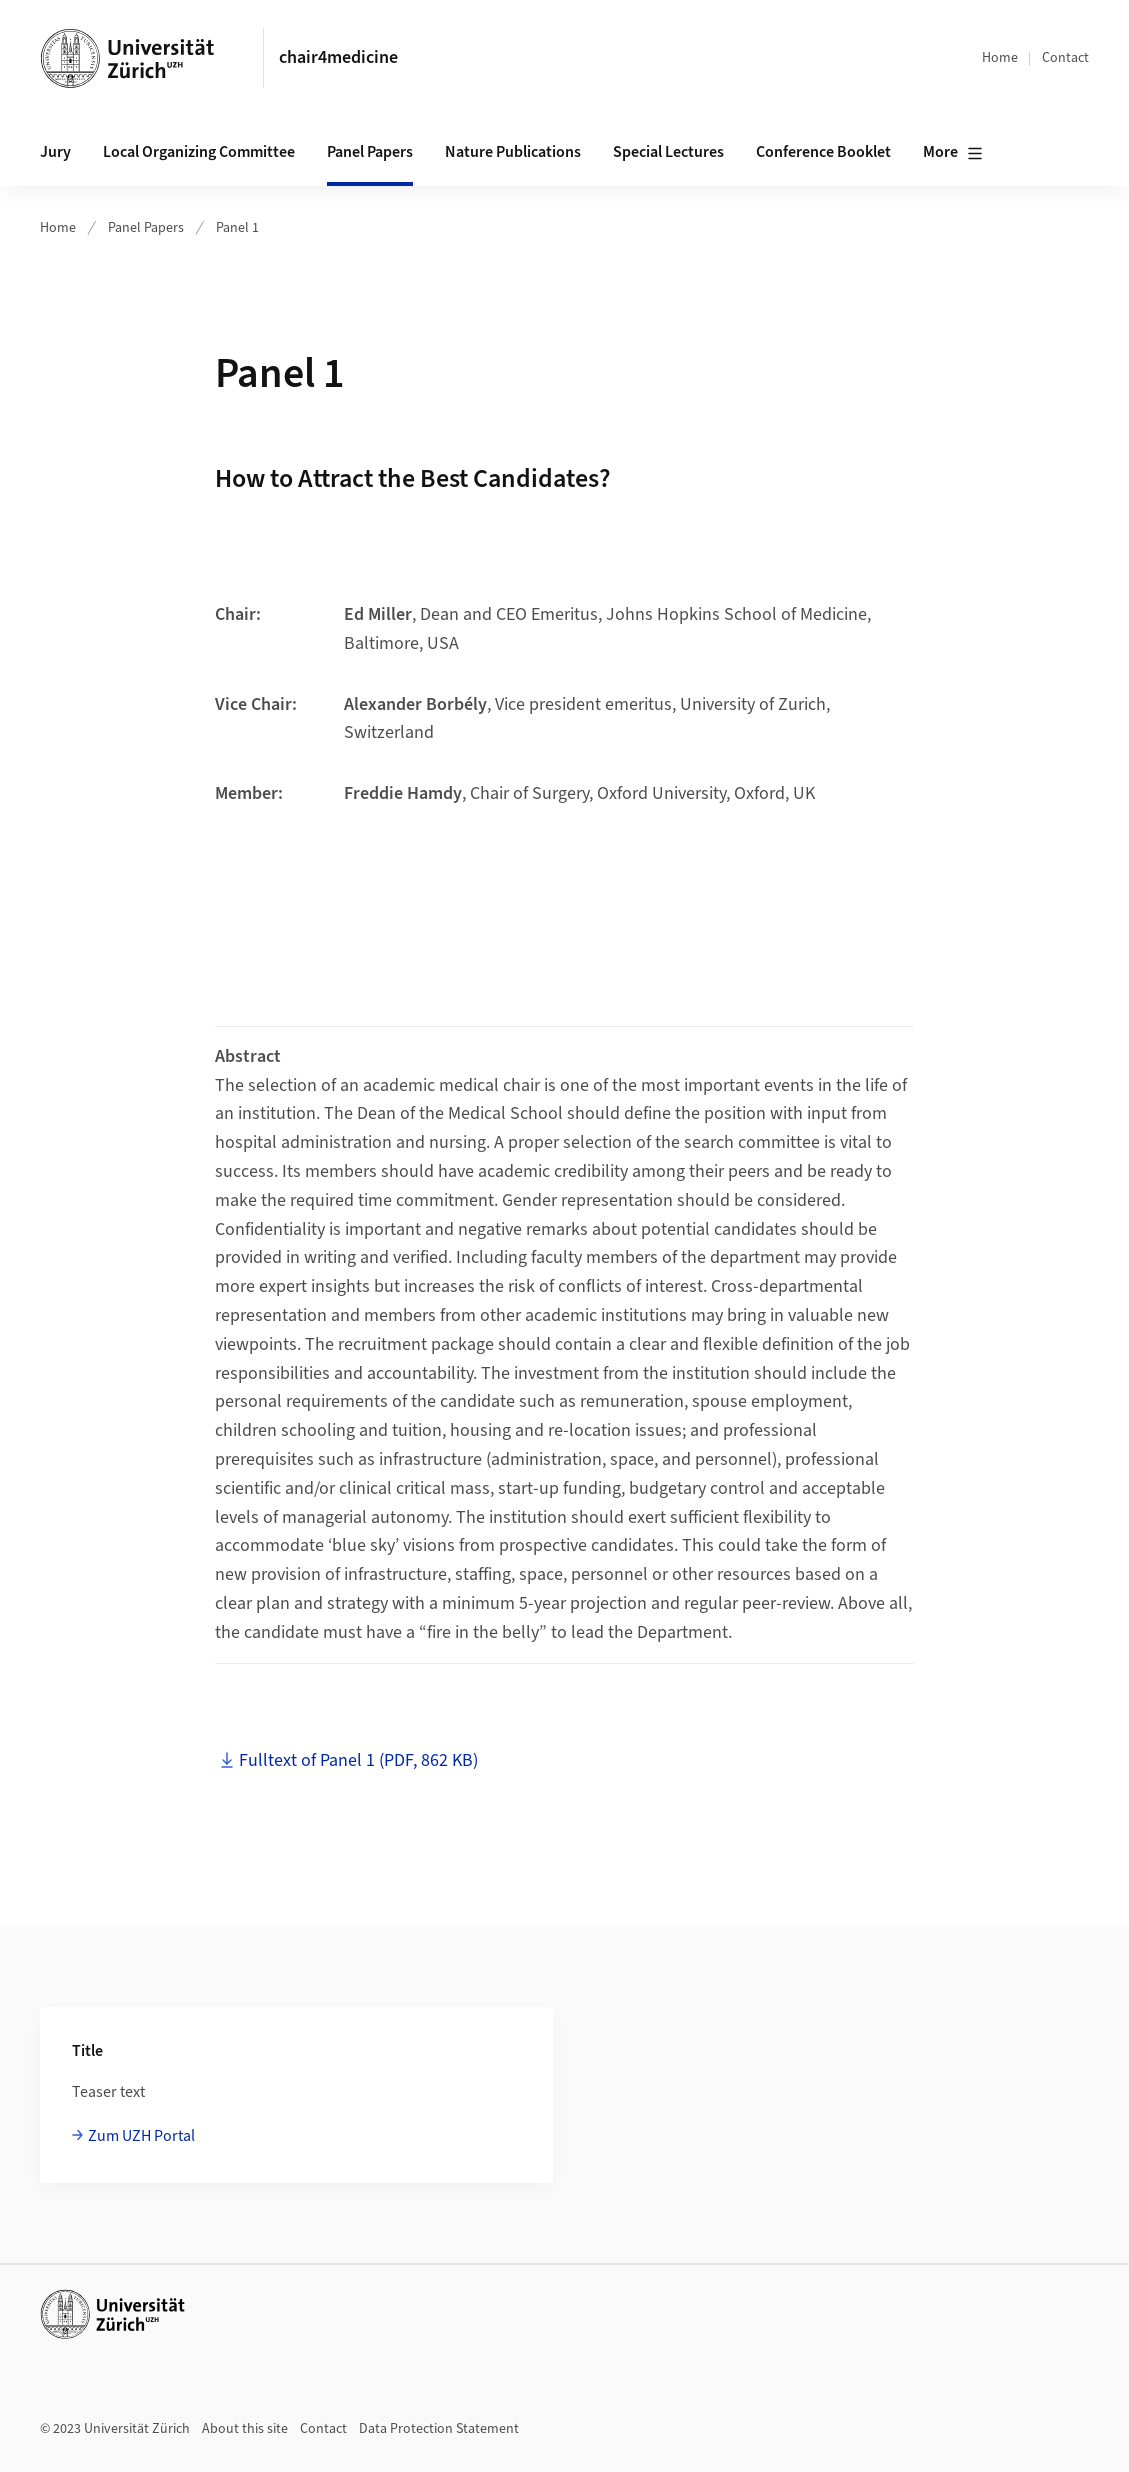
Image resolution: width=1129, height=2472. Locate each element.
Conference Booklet (823, 152)
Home (1000, 58)
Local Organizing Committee (199, 152)
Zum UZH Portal (141, 2136)
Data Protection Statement (439, 2429)
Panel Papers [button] (370, 152)
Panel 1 (237, 228)
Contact (1065, 58)
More (953, 153)
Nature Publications (513, 152)
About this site (245, 2429)
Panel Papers (146, 228)
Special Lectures (668, 152)
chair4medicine (338, 57)
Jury (55, 152)
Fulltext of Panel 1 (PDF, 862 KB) (358, 1760)
